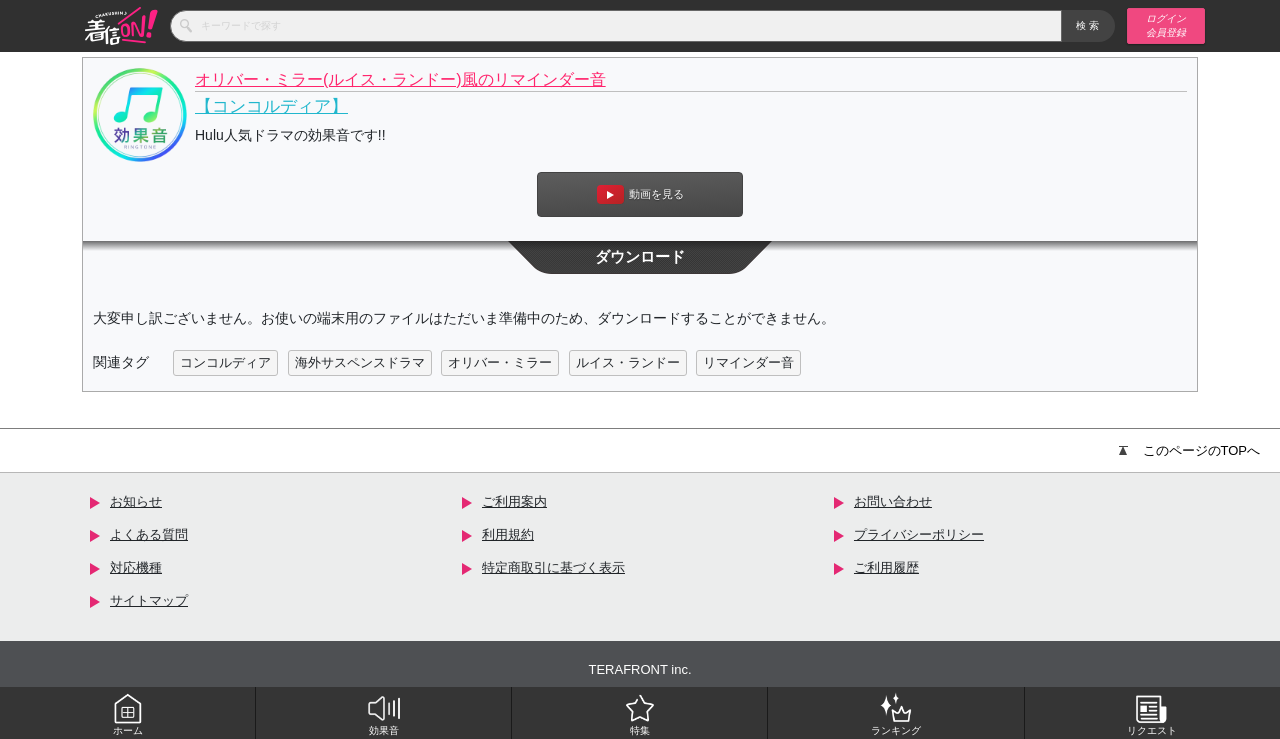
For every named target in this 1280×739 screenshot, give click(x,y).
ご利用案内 (514, 501)
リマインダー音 (748, 362)
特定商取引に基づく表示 (553, 567)
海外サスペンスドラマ (360, 362)
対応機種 (136, 567)
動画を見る (640, 194)
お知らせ (136, 501)
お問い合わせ (893, 501)
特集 (640, 714)
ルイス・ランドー (628, 362)
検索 (1088, 25)
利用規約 (508, 534)
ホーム (128, 714)
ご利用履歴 (886, 567)
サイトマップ (149, 600)
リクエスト (1152, 714)
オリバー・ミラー (500, 362)
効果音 (384, 714)
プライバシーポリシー (919, 534)
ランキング (896, 714)
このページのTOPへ (1190, 450)
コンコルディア (225, 362)
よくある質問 (149, 534)
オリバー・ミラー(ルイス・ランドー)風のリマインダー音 (400, 79)
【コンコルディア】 (271, 106)
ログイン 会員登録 (1166, 25)
